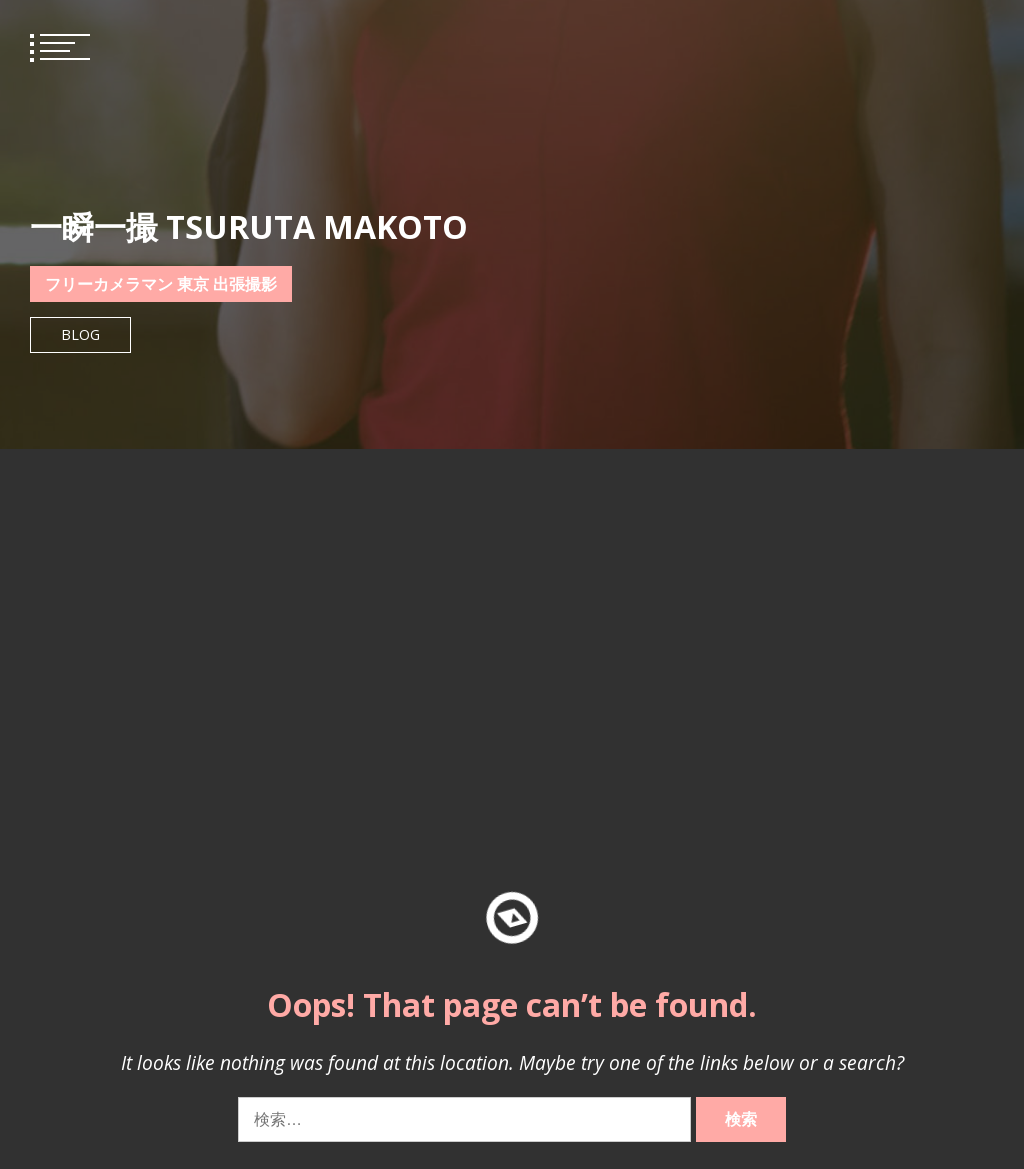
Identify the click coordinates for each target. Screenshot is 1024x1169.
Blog (80, 334)
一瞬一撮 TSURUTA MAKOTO (249, 226)
